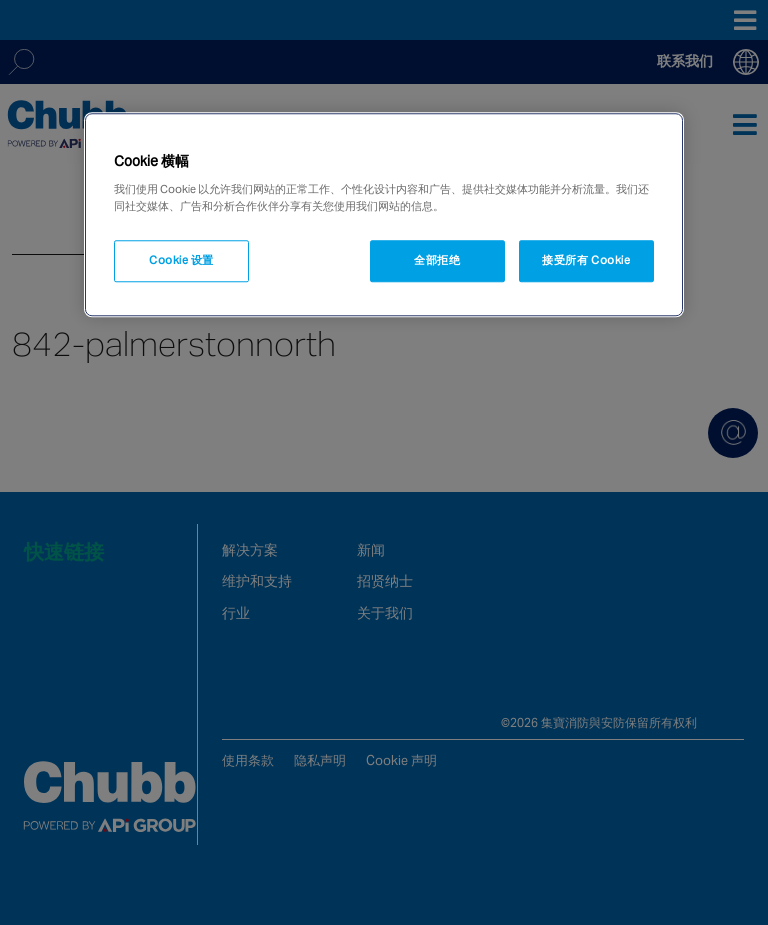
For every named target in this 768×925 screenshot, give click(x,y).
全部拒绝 (437, 261)
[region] (384, 215)
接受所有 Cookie (586, 261)
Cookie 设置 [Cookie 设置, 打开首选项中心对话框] (181, 261)
